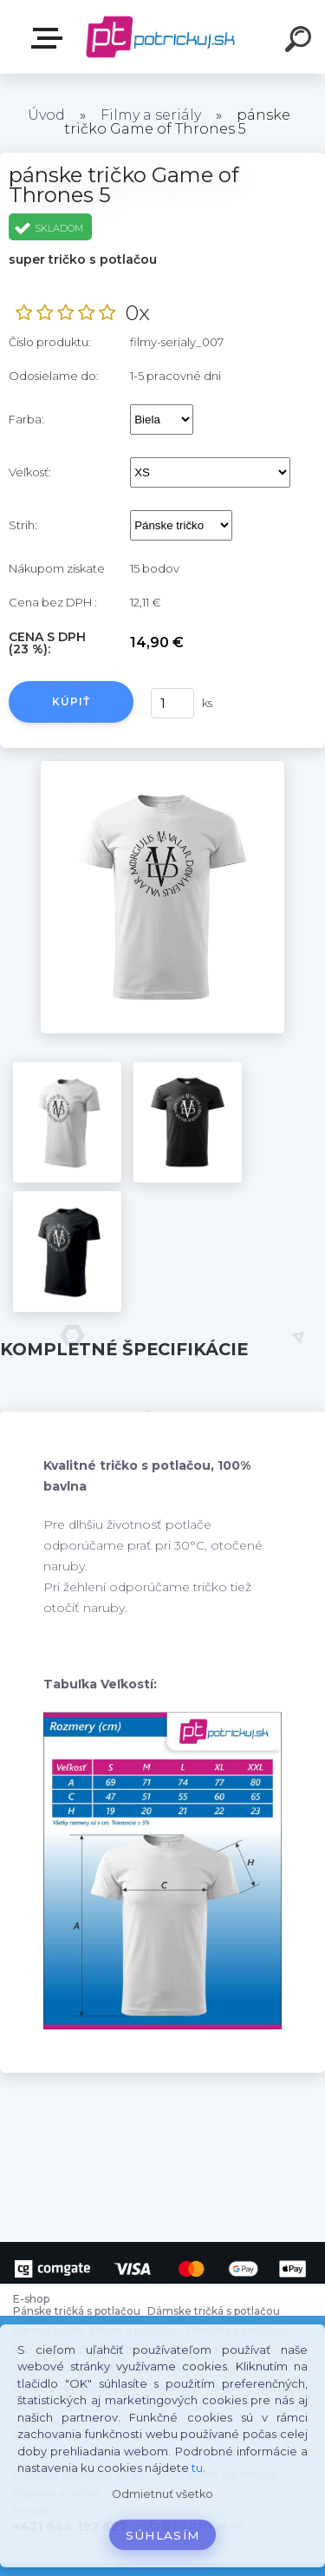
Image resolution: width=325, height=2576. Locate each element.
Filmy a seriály (151, 115)
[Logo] (161, 36)
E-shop (50, 38)
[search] (300, 42)
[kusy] (172, 703)
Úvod (46, 115)
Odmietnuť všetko (162, 2494)
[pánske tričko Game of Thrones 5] (162, 767)
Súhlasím (163, 2535)
